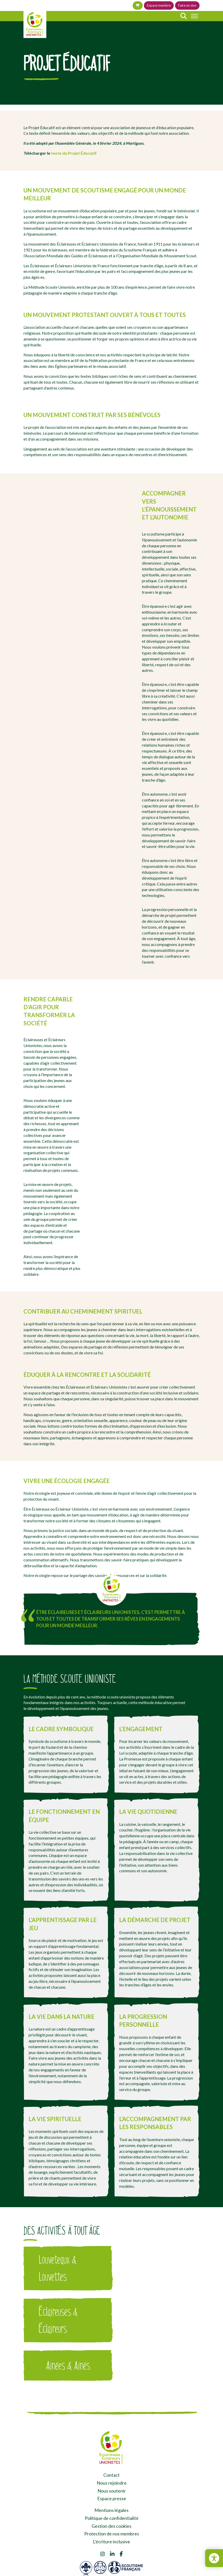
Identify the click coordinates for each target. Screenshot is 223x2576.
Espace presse (111, 2498)
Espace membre (159, 5)
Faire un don (187, 5)
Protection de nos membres (111, 2533)
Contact (111, 2475)
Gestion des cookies (111, 2526)
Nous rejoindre (112, 2483)
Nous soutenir (111, 2491)
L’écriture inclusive (111, 2541)
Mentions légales (111, 2510)
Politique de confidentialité (112, 2518)
